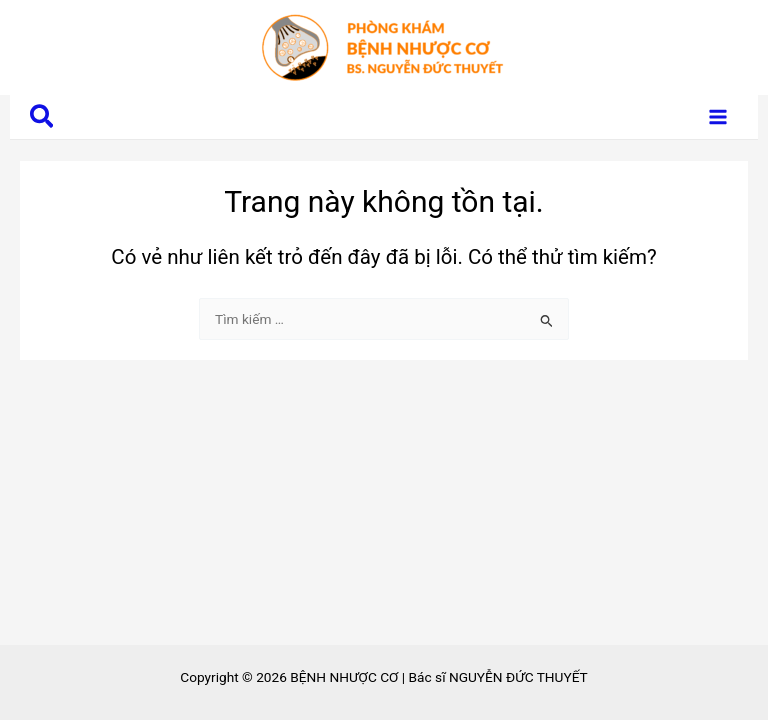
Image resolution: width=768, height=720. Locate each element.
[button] (42, 117)
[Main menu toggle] (718, 117)
